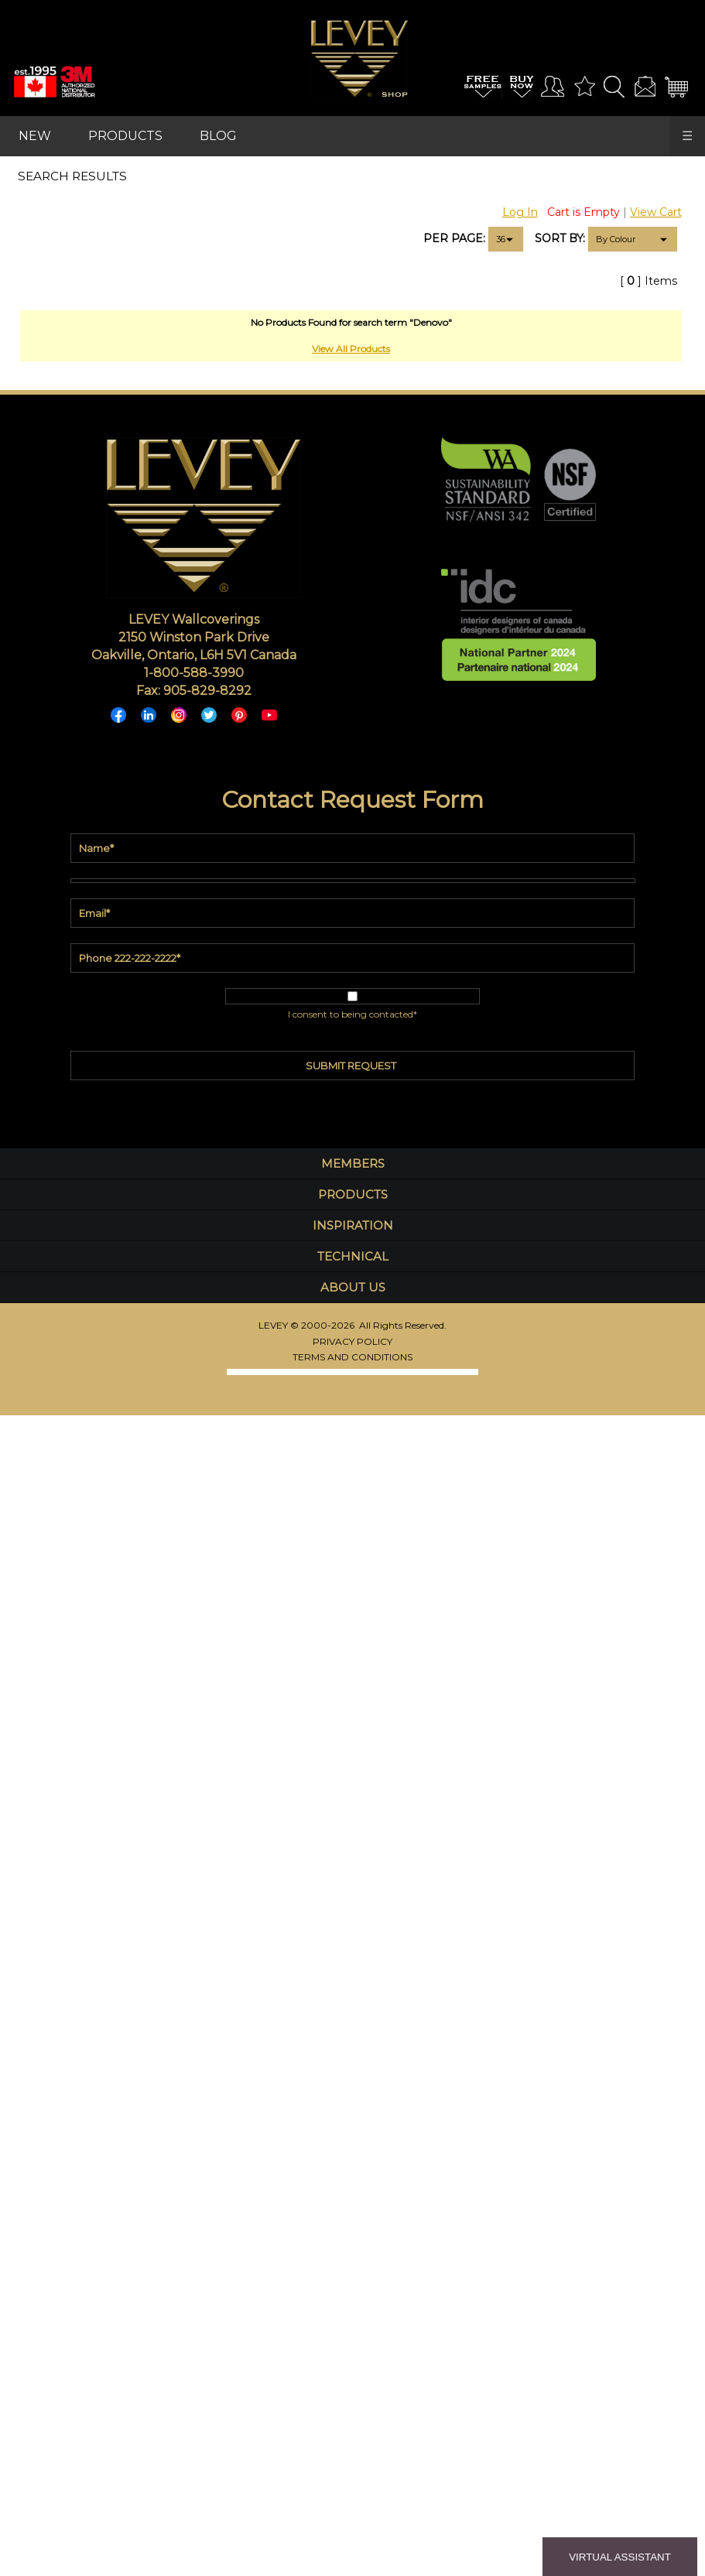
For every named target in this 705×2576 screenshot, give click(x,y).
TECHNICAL (352, 1256)
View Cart (656, 212)
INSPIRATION (353, 1225)
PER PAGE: (454, 238)
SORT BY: (560, 238)
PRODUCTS (125, 135)
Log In (520, 212)
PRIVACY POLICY (352, 1341)
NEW (35, 135)
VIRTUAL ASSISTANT (620, 2557)
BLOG (218, 135)
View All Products (351, 348)
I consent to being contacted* (352, 1014)
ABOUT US (352, 1287)
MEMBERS (353, 1163)
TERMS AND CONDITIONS (352, 1357)
